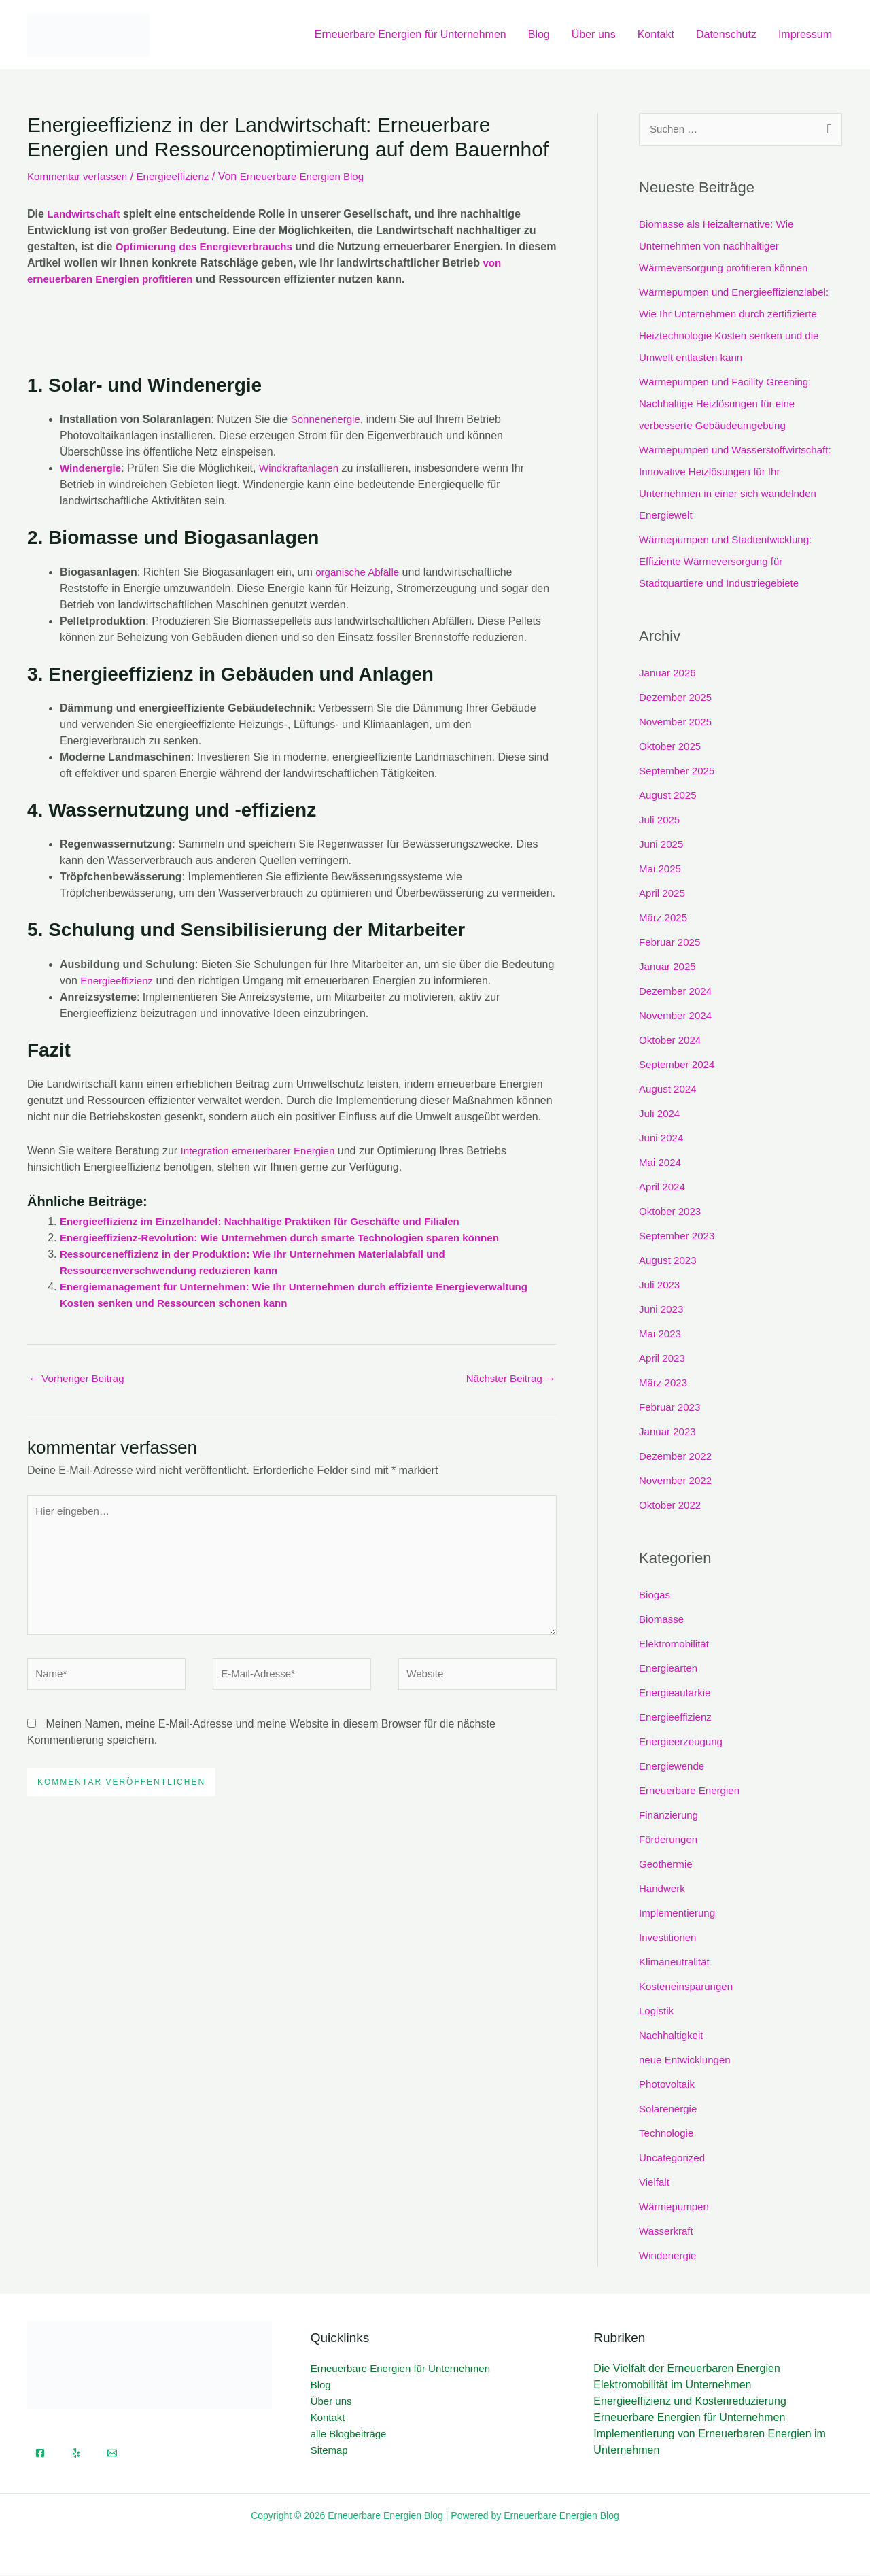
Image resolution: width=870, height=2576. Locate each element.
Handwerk (663, 1889)
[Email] (112, 2454)
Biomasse (662, 1620)
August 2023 (669, 1261)
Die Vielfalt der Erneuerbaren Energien (686, 2369)
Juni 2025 (662, 845)
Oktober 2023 (672, 1212)
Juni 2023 (662, 1310)
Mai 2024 (661, 1163)
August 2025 (669, 796)
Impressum (805, 34)
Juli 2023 (660, 1286)
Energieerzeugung (683, 1742)
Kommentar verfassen (80, 176)
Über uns (594, 34)
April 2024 (663, 1188)
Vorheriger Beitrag (79, 1379)
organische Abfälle (359, 572)
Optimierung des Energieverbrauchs (210, 246)
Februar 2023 (671, 1408)
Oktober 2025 (672, 747)
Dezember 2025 (677, 698)
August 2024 (669, 1090)
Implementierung (679, 1913)
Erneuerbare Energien (692, 1791)
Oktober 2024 (672, 1041)
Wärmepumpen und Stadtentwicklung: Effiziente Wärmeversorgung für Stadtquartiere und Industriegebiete (730, 562)
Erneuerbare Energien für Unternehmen (410, 34)
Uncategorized (674, 2158)
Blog (539, 34)
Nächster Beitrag (507, 1379)
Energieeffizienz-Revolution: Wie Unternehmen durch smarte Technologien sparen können (293, 1237)
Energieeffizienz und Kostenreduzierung (689, 2402)
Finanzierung (670, 1815)
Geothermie (667, 1864)
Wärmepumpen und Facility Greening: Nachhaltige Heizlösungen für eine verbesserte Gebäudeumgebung (730, 404)
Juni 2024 (662, 1139)
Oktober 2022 (672, 1506)
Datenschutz (726, 34)
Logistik (657, 2011)
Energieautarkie (677, 1693)
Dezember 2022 (677, 1457)
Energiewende (673, 1766)
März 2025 (665, 919)
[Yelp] (76, 2454)
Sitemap (329, 2451)
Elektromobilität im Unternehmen (672, 2386)
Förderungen (670, 1840)
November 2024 (677, 1017)
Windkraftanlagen (305, 468)
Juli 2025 (660, 821)
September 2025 (679, 772)
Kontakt (656, 34)
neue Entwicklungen (687, 2060)
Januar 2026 (669, 674)
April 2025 (663, 894)
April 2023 (663, 1359)
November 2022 (677, 1482)
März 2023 (665, 1384)
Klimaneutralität (676, 1962)
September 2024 (679, 1065)
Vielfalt (655, 2182)
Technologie (668, 2134)
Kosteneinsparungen (689, 1987)
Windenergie (92, 468)
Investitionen (669, 1938)
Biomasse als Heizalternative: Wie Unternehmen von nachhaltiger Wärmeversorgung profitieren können (728, 247)
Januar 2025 (669, 968)
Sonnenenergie (328, 419)
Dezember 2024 (677, 992)
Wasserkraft (668, 2231)
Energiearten (670, 1669)
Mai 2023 (661, 1335)
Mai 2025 (661, 870)
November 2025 (677, 723)
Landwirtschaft (85, 214)
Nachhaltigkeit (673, 2036)
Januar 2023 (669, 1433)
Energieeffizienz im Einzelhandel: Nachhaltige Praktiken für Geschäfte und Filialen (272, 1221)
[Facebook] (40, 2454)
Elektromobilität (676, 1644)
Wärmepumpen (676, 2207)
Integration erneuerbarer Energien (263, 1150)
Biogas (655, 1595)
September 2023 (679, 1237)
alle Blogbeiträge (349, 2435)
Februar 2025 (671, 943)
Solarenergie (670, 2109)
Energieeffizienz (181, 176)
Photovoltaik (668, 2085)
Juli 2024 (660, 1114)
